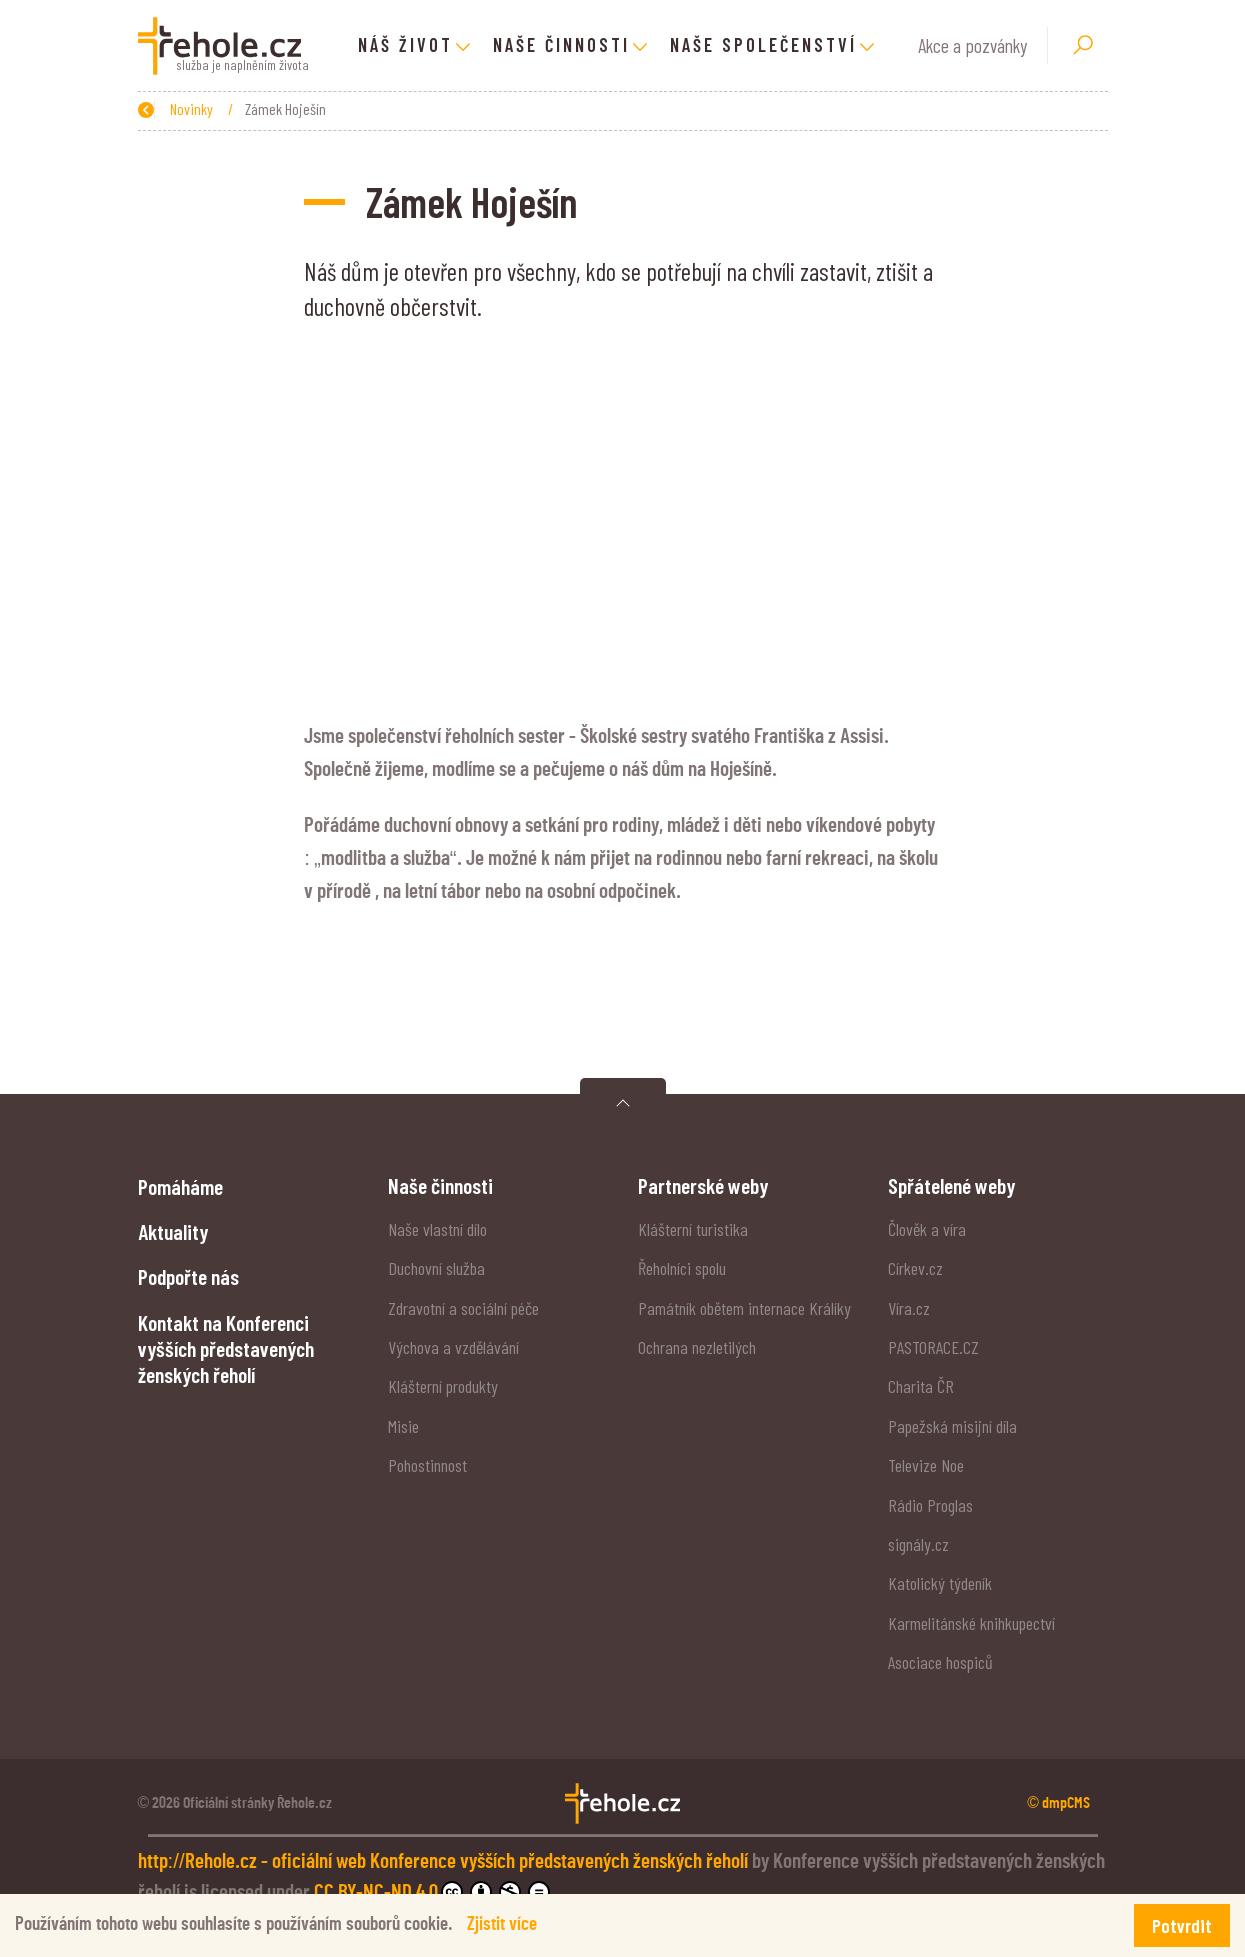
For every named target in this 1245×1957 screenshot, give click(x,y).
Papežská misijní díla (952, 1426)
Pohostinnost (427, 1465)
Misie (403, 1426)
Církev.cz (915, 1268)
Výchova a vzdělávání (453, 1347)
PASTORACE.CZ (933, 1347)
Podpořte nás (188, 1276)
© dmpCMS (1058, 1803)
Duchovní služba (436, 1268)
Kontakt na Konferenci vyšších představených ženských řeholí (226, 1348)
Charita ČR (921, 1386)
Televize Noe (926, 1465)
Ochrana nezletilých (697, 1347)
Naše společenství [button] (763, 45)
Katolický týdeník (940, 1583)
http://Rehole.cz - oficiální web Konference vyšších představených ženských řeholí (445, 1862)
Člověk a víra (927, 1229)
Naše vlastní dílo (437, 1229)
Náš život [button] (405, 45)
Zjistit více (502, 1924)
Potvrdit (1182, 1925)
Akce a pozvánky (972, 45)
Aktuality (173, 1231)
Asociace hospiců (940, 1662)
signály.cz (918, 1544)
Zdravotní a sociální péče (463, 1308)
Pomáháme (180, 1186)
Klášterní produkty (443, 1386)
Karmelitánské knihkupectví (971, 1623)
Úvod (233, 108)
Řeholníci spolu (682, 1268)
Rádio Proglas (930, 1505)
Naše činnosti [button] (561, 45)
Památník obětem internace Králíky (744, 1308)
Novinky (300, 108)
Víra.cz (909, 1308)
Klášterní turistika (693, 1229)
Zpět (162, 108)
